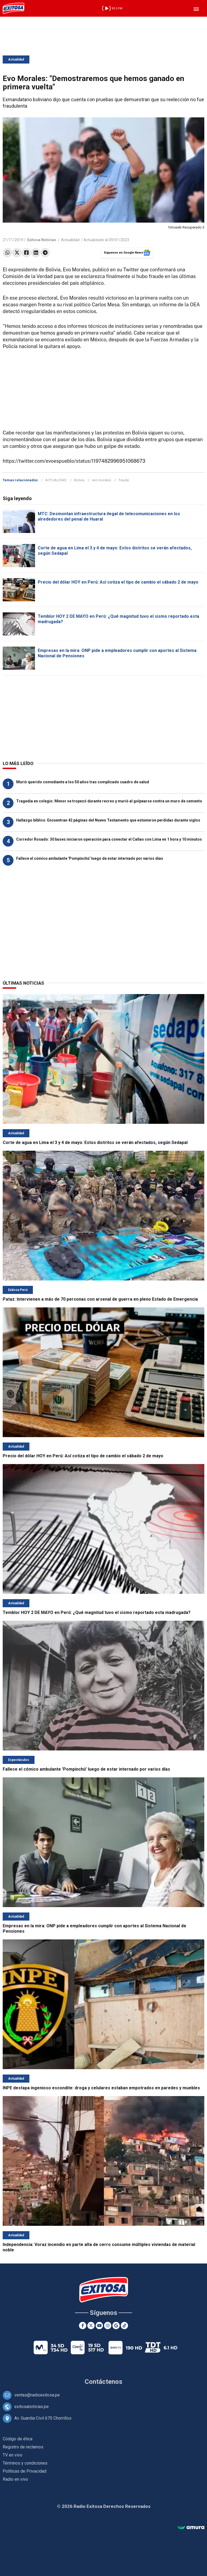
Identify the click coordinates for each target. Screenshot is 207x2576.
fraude (124, 480)
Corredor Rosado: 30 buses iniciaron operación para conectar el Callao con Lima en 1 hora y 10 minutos (109, 839)
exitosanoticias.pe (31, 2406)
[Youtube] (99, 2325)
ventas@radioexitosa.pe (37, 2395)
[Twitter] (91, 2325)
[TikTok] (124, 2325)
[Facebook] (82, 2325)
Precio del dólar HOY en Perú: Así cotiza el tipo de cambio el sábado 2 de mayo (118, 582)
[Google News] (116, 2325)
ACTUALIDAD (56, 480)
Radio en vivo (15, 2479)
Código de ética (17, 2438)
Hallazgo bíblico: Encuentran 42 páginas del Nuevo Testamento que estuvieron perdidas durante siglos (108, 820)
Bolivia (79, 480)
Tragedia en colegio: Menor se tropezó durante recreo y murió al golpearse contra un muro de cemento (109, 801)
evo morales (101, 480)
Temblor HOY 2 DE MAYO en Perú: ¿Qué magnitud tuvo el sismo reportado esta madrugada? (97, 1612)
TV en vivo (12, 2455)
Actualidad (16, 59)
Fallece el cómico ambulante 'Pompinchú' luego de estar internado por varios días (89, 858)
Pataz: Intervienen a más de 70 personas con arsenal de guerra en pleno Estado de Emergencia (100, 1299)
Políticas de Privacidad (24, 2471)
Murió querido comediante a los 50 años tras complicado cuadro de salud (82, 782)
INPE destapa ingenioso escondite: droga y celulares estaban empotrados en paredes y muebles (101, 2087)
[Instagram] (107, 2325)
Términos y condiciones (25, 2463)
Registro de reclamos (23, 2446)
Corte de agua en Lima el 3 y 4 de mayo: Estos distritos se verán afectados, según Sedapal (95, 1142)
